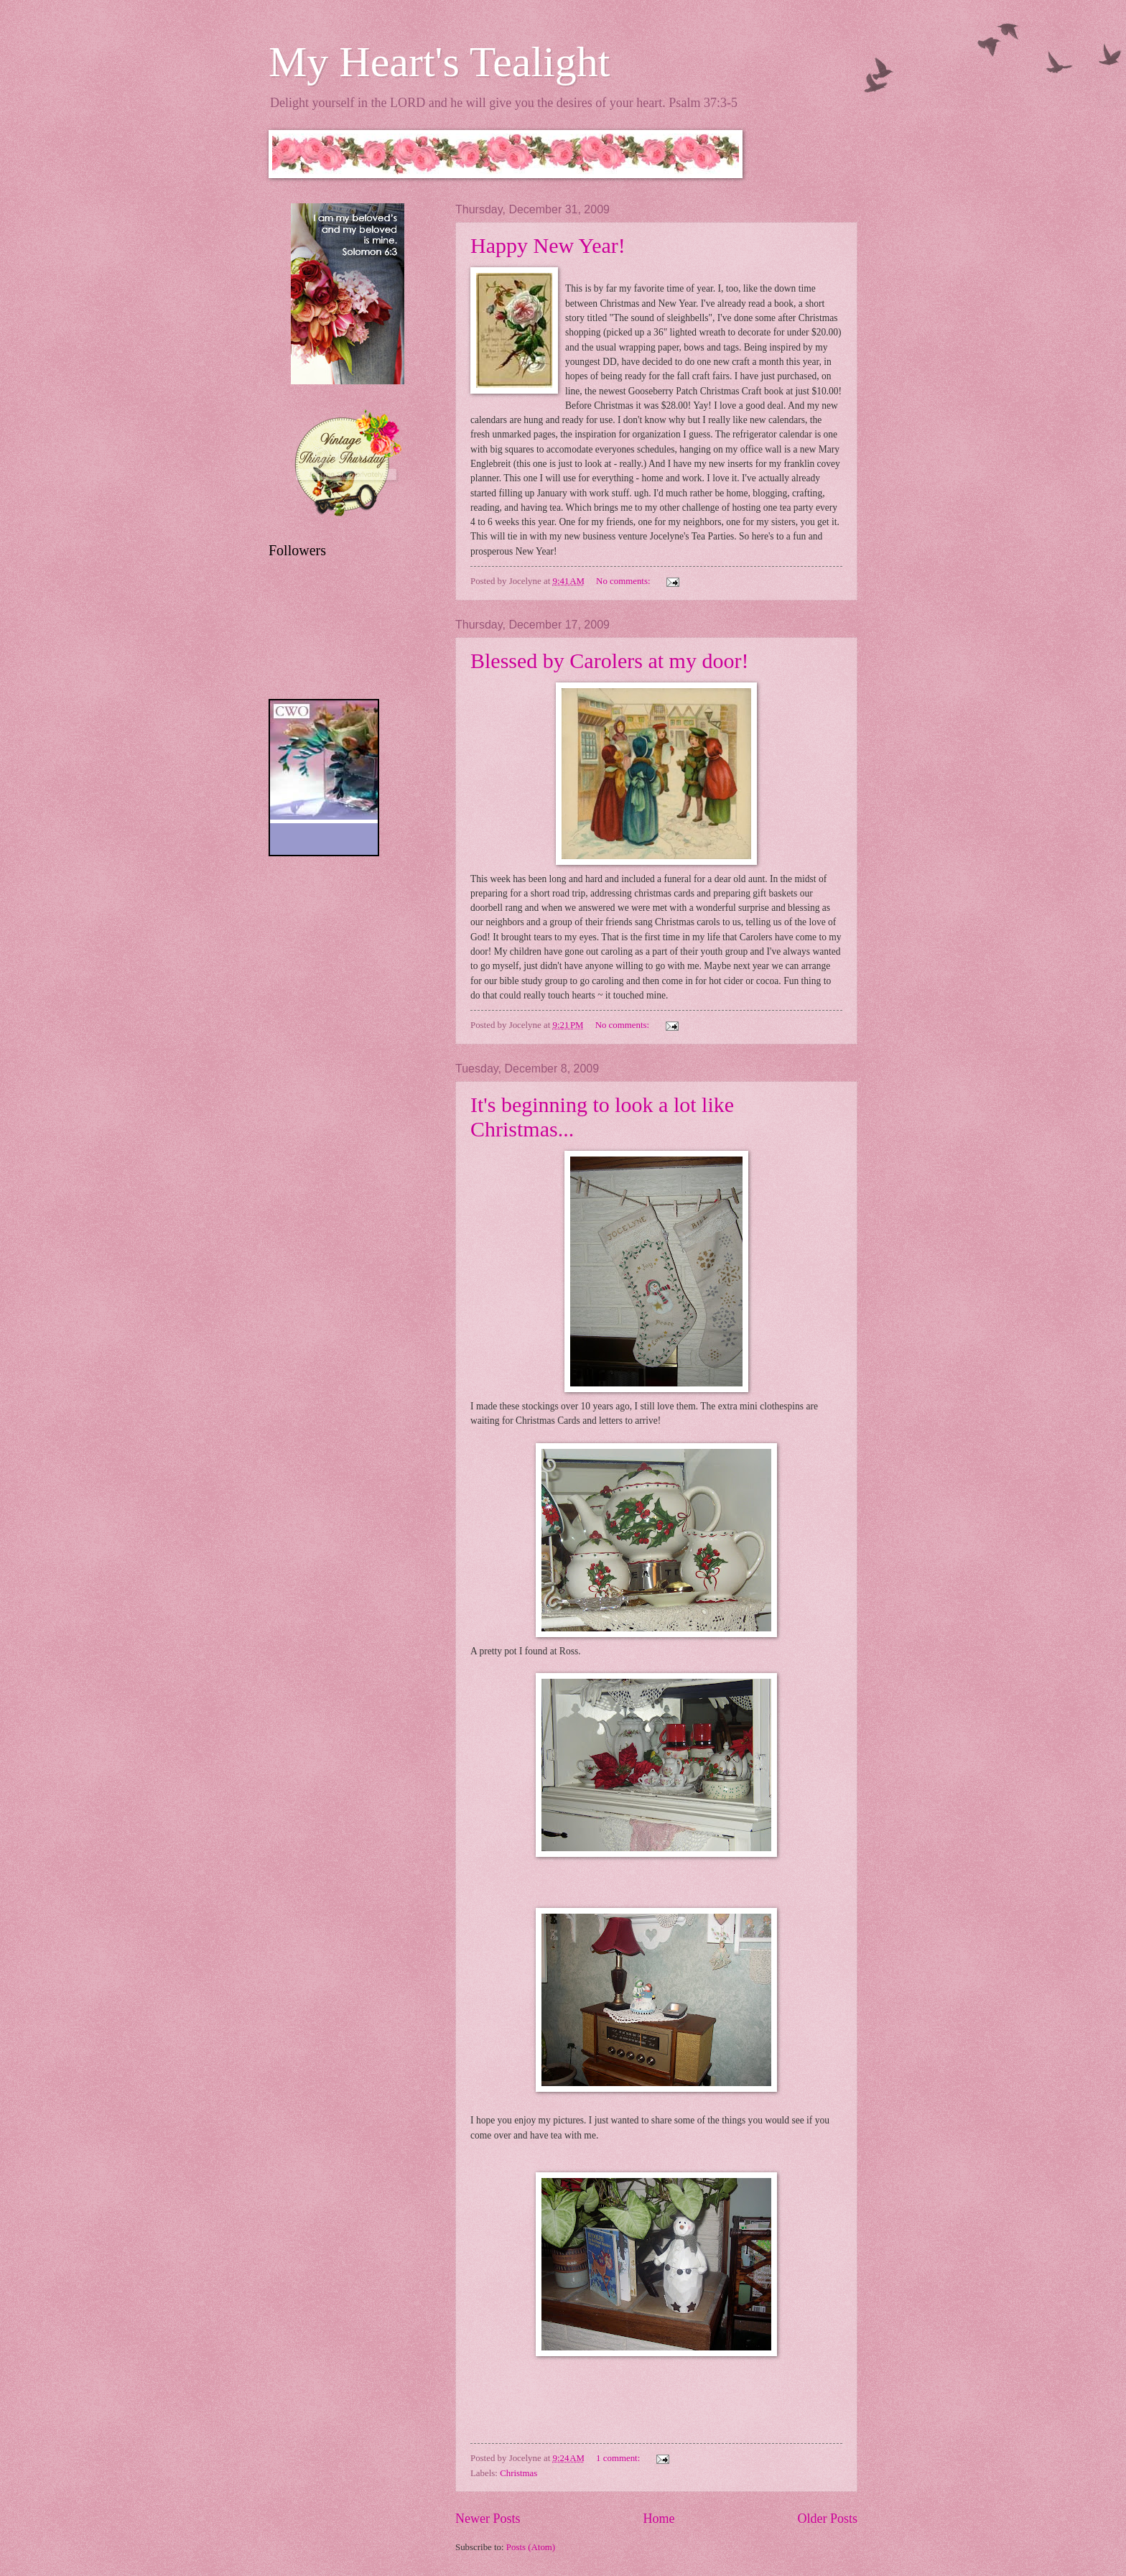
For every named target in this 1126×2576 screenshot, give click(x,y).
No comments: (624, 581)
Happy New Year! (547, 245)
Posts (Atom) (530, 2547)
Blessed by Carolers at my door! (609, 660)
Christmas (518, 2473)
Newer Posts (488, 2518)
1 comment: (619, 2458)
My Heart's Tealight (439, 61)
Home (658, 2518)
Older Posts (827, 2518)
